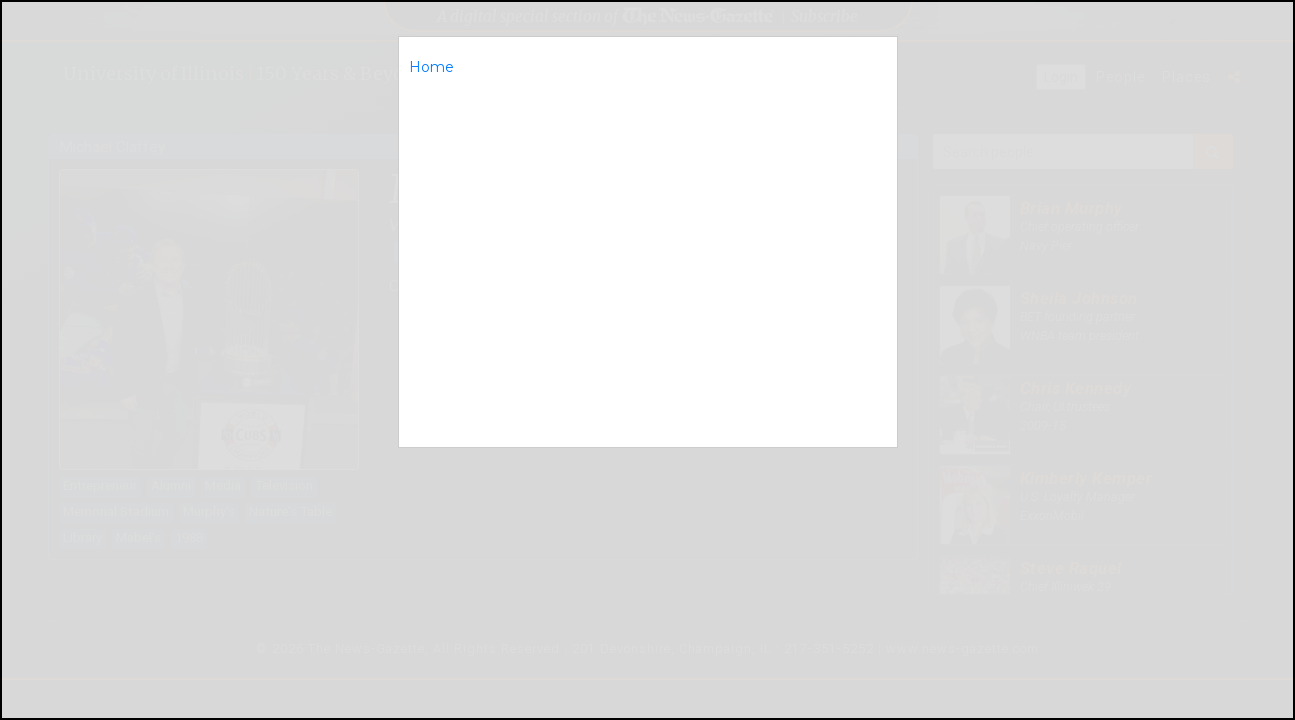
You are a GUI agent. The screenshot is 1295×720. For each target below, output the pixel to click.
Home (431, 67)
